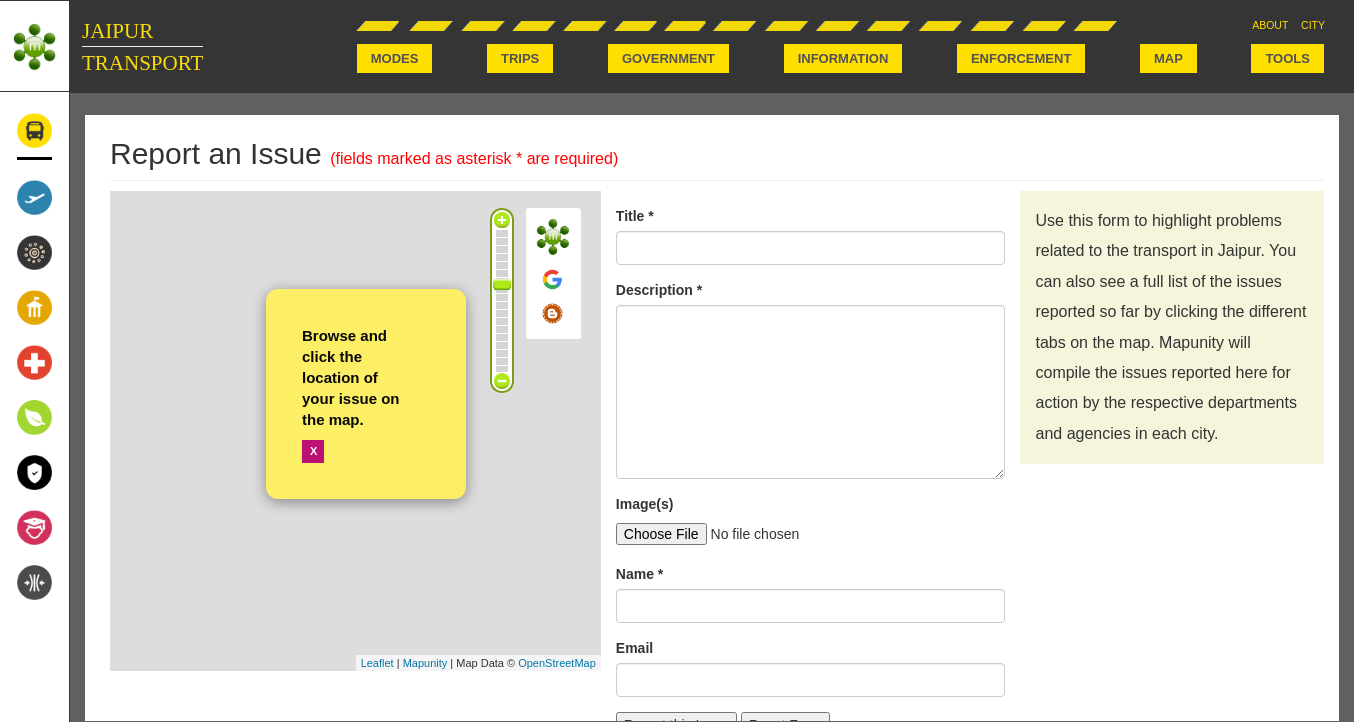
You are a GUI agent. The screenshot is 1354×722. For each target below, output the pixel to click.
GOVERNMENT (668, 58)
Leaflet (377, 663)
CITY (1313, 25)
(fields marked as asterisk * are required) (474, 158)
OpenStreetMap (557, 663)
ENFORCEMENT (1021, 58)
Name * (639, 574)
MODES (395, 58)
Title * (635, 216)
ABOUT (1270, 25)
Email (634, 648)
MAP (1168, 58)
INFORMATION (843, 58)
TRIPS (520, 58)
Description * (659, 290)
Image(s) (645, 504)
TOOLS (1287, 58)
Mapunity (425, 663)
